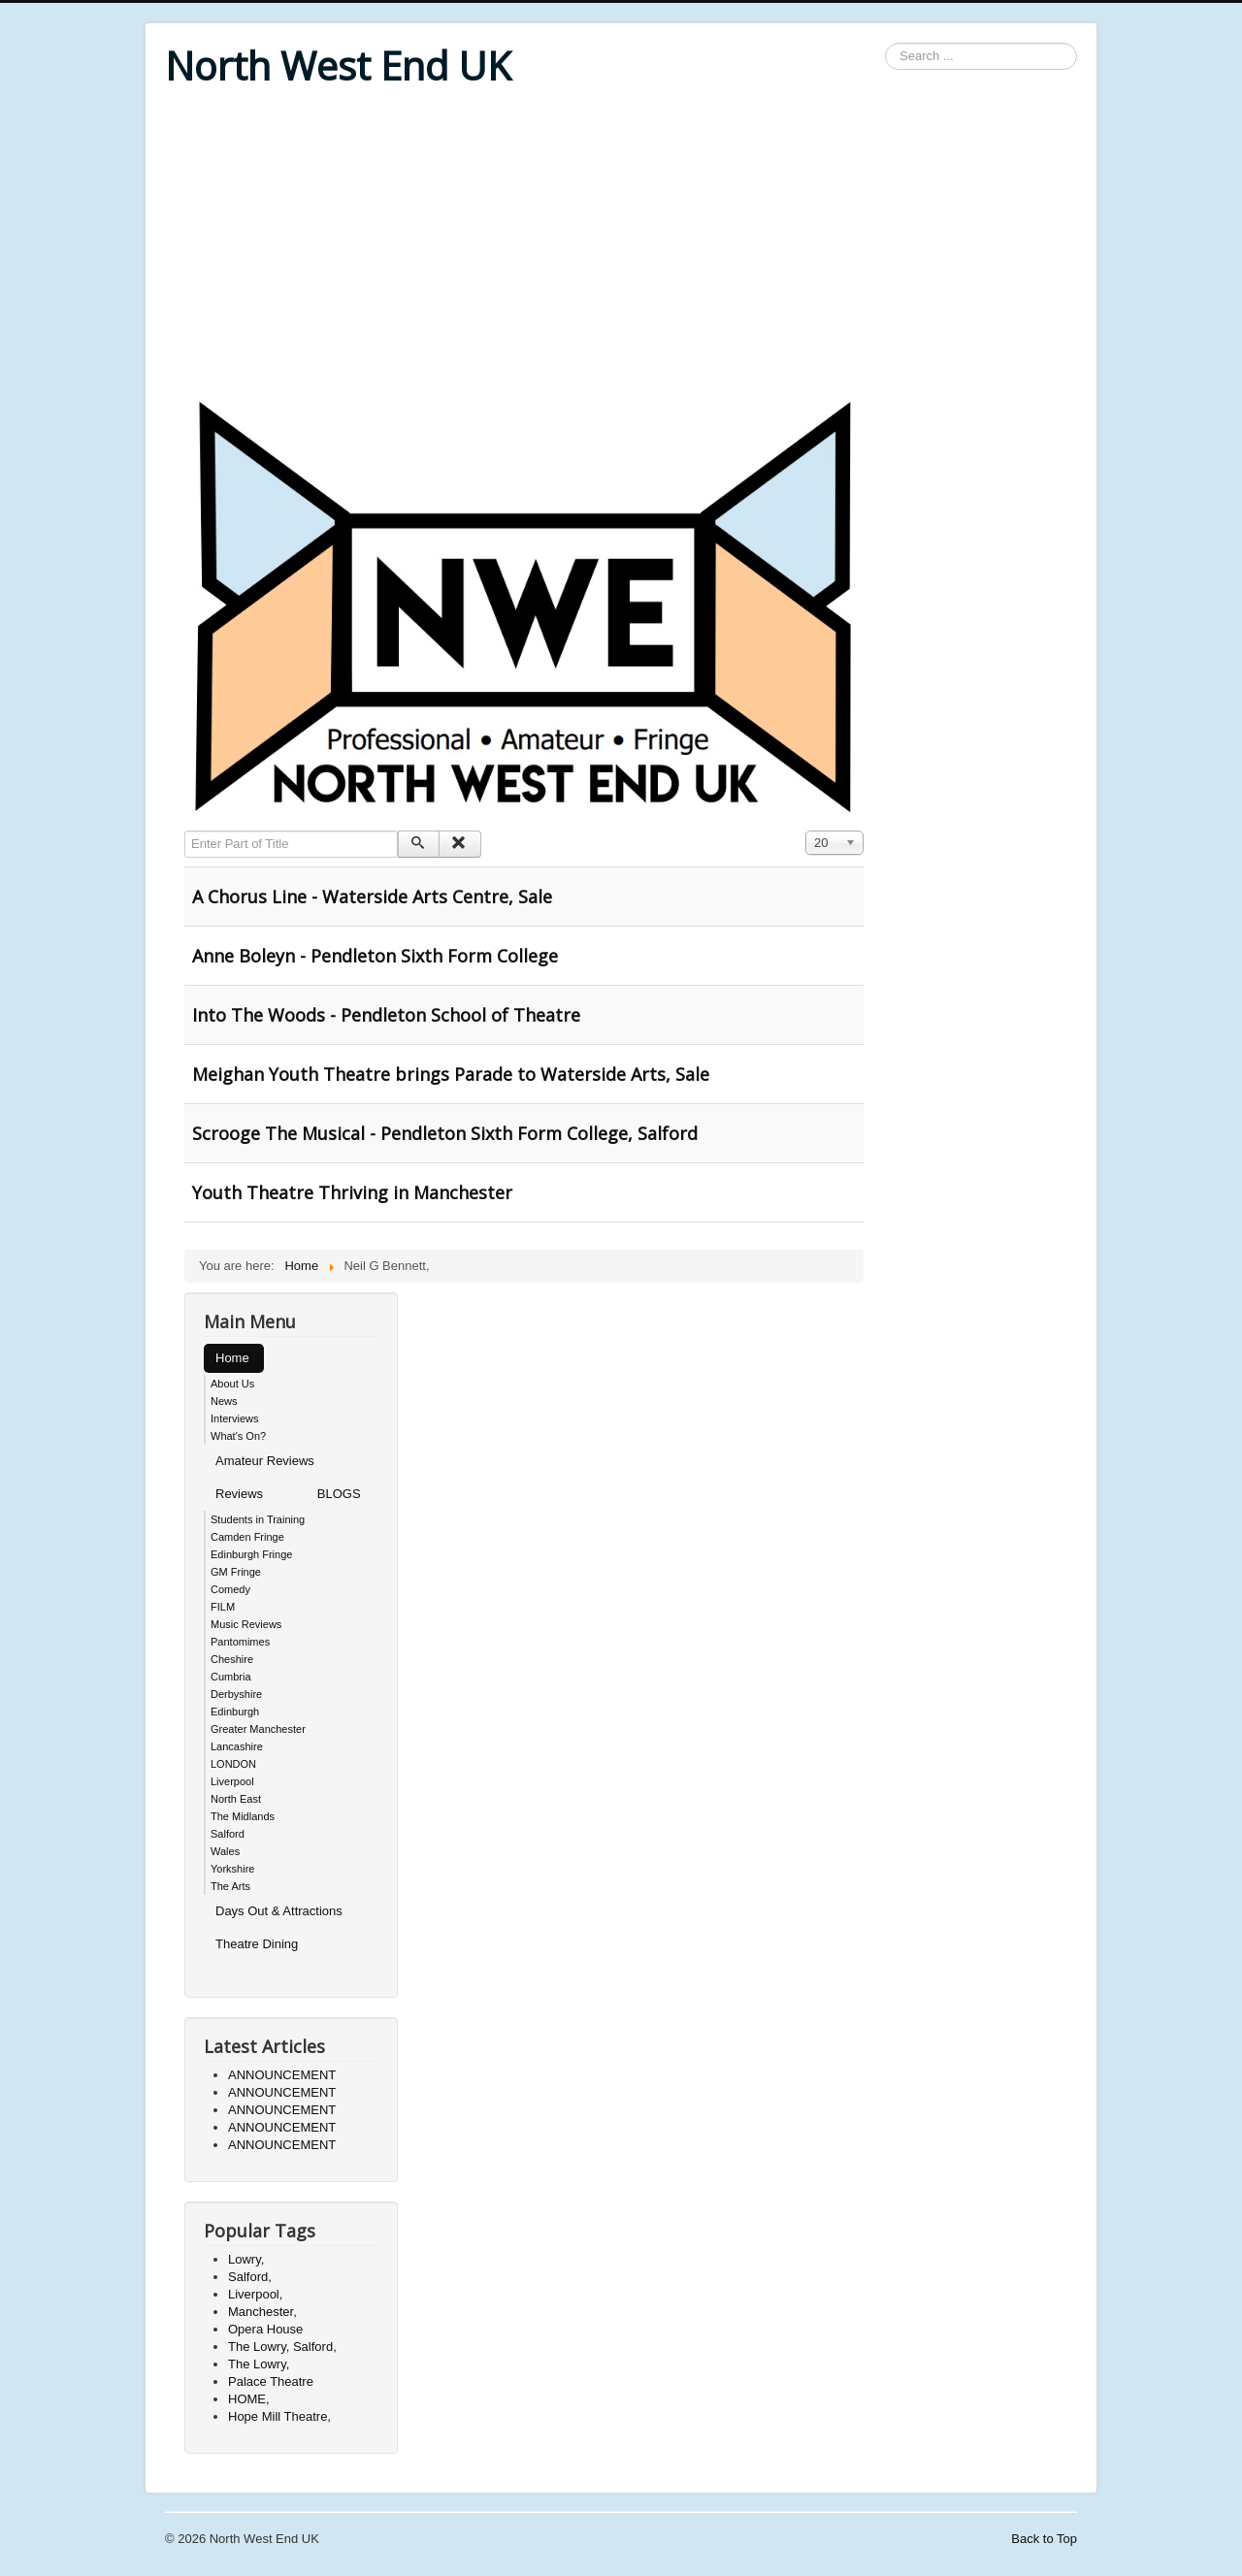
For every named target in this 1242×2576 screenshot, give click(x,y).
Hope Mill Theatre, (279, 2416)
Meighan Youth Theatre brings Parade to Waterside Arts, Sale (450, 1074)
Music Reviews (246, 1624)
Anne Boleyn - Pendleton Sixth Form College (375, 955)
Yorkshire (232, 1869)
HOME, (249, 2399)
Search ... (885, 43)
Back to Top (1044, 2538)
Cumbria (231, 1676)
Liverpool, (255, 2294)
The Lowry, (258, 2364)
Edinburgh (235, 1711)
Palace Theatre (270, 2381)
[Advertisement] (621, 244)
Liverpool (232, 1781)
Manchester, (262, 2311)
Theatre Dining (256, 1944)
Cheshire (232, 1659)
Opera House (265, 2329)
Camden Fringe (247, 1537)
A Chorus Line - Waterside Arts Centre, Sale (372, 896)
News (224, 1401)
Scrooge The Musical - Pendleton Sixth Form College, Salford (445, 1133)
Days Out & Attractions (279, 1911)
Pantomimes (240, 1641)
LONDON (233, 1764)
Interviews (235, 1418)
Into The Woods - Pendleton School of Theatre (386, 1015)
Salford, (250, 2276)
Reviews (239, 1493)
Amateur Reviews (264, 1460)
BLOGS (339, 1493)
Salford (228, 1834)
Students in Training (258, 1519)
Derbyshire (236, 1694)
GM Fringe (236, 1572)
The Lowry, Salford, (282, 2346)
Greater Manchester (258, 1729)
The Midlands (243, 1816)
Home (232, 1358)
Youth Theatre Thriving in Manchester (352, 1192)
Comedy (230, 1589)
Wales (225, 1851)
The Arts (230, 1886)
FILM (223, 1607)
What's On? (238, 1436)
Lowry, (246, 2259)
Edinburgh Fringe (251, 1554)
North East (236, 1799)
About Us (232, 1383)
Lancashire (237, 1746)
